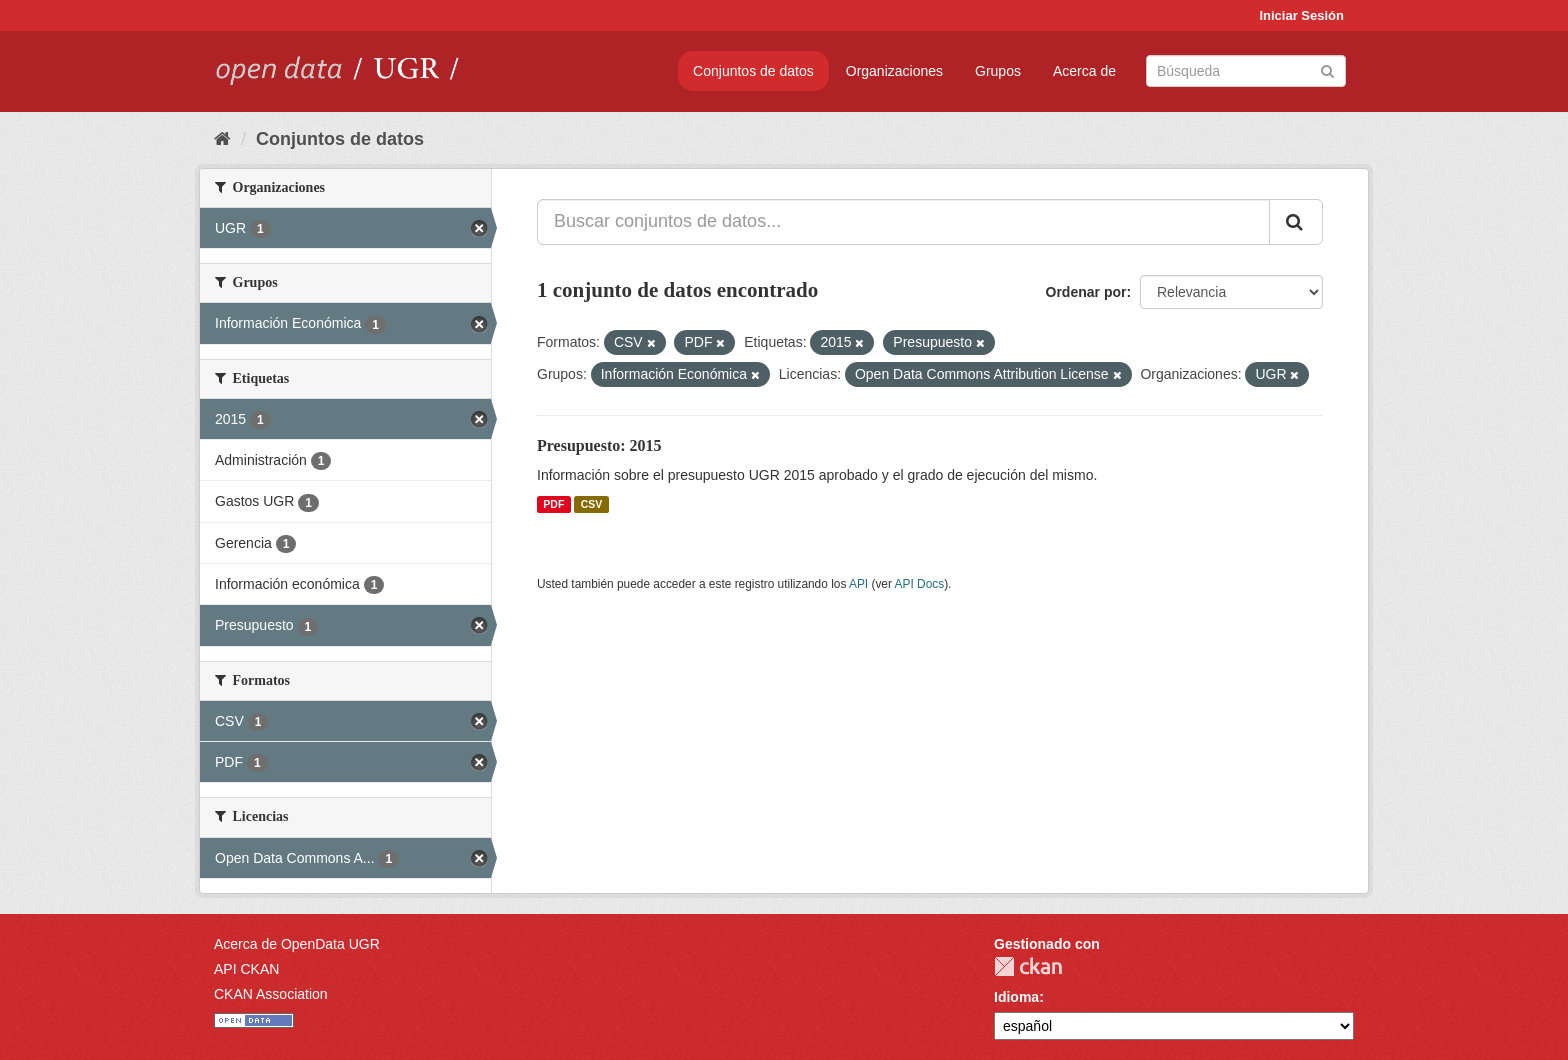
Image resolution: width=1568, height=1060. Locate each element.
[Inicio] (222, 139)
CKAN (1028, 966)
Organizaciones (894, 71)
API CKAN (246, 969)
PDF (553, 504)
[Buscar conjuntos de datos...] (903, 222)
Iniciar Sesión (1301, 15)
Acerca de (1084, 71)
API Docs (920, 584)
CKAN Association (271, 994)
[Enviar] (1327, 69)
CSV (592, 504)
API (858, 584)
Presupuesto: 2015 (599, 445)
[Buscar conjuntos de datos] (1246, 71)
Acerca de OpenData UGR (297, 944)
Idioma (1016, 997)
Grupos (998, 71)
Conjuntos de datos (753, 71)
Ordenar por (1086, 292)
